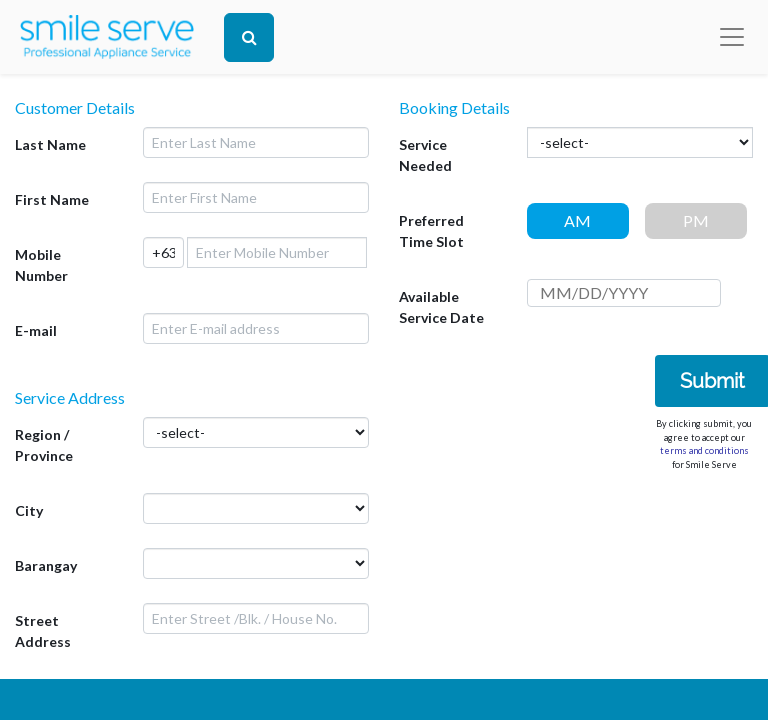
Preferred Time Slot (431, 231)
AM (577, 220)
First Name (52, 199)
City (29, 510)
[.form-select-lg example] (256, 508)
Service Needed (425, 155)
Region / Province (44, 445)
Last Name (50, 144)
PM (696, 220)
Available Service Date (441, 307)
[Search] (249, 37)
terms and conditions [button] (704, 450)
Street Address (43, 631)
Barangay (46, 565)
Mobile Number (41, 265)
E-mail (36, 330)
